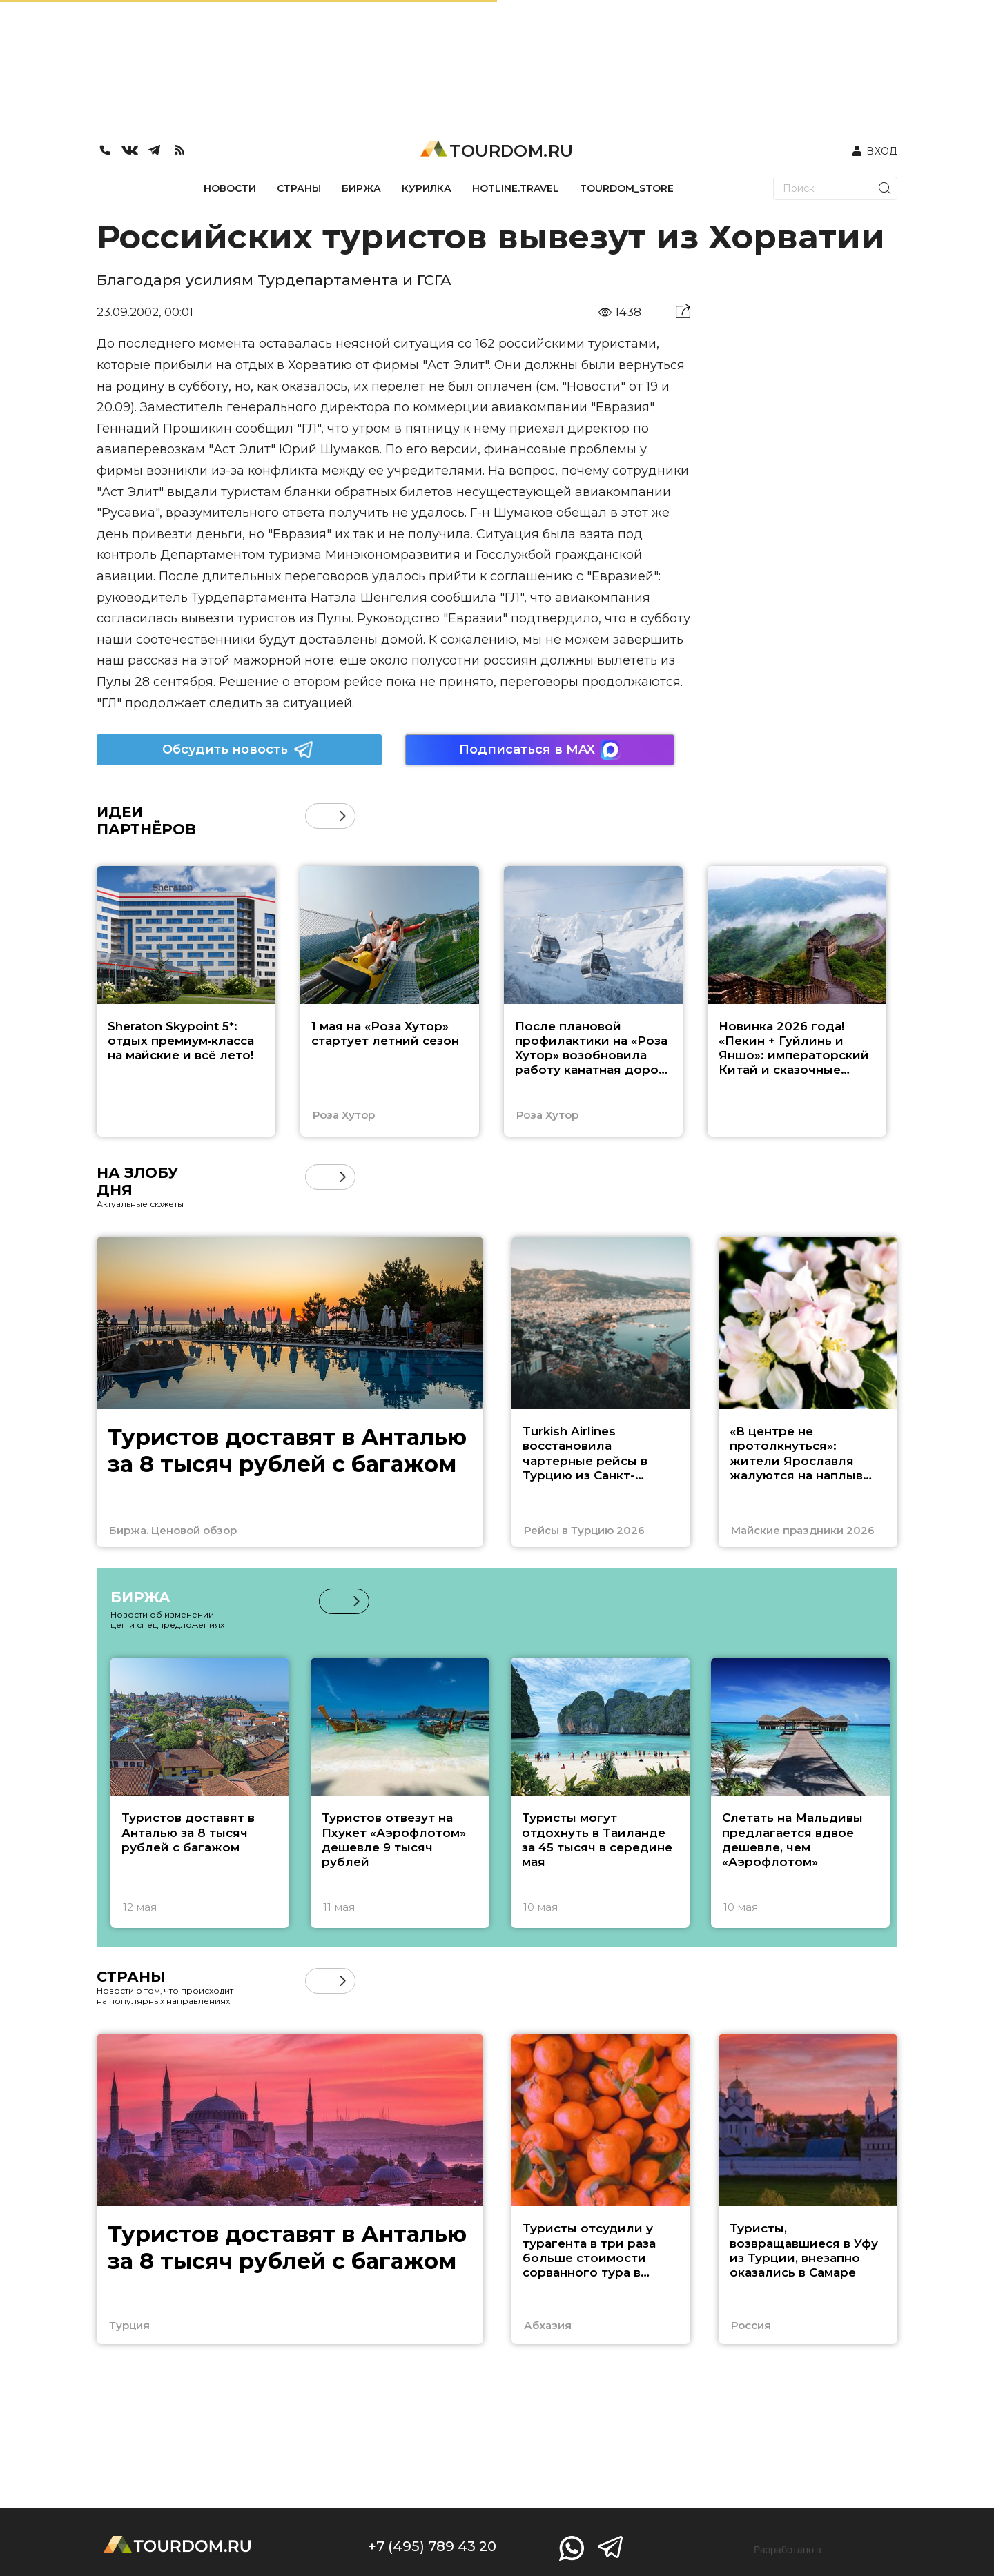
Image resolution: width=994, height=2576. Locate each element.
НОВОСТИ (230, 188)
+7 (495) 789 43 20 (432, 2546)
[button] (343, 816)
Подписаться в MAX (540, 750)
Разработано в (787, 2549)
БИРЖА (361, 188)
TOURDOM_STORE (627, 188)
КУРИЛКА (426, 188)
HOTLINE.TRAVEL (515, 188)
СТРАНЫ (299, 188)
